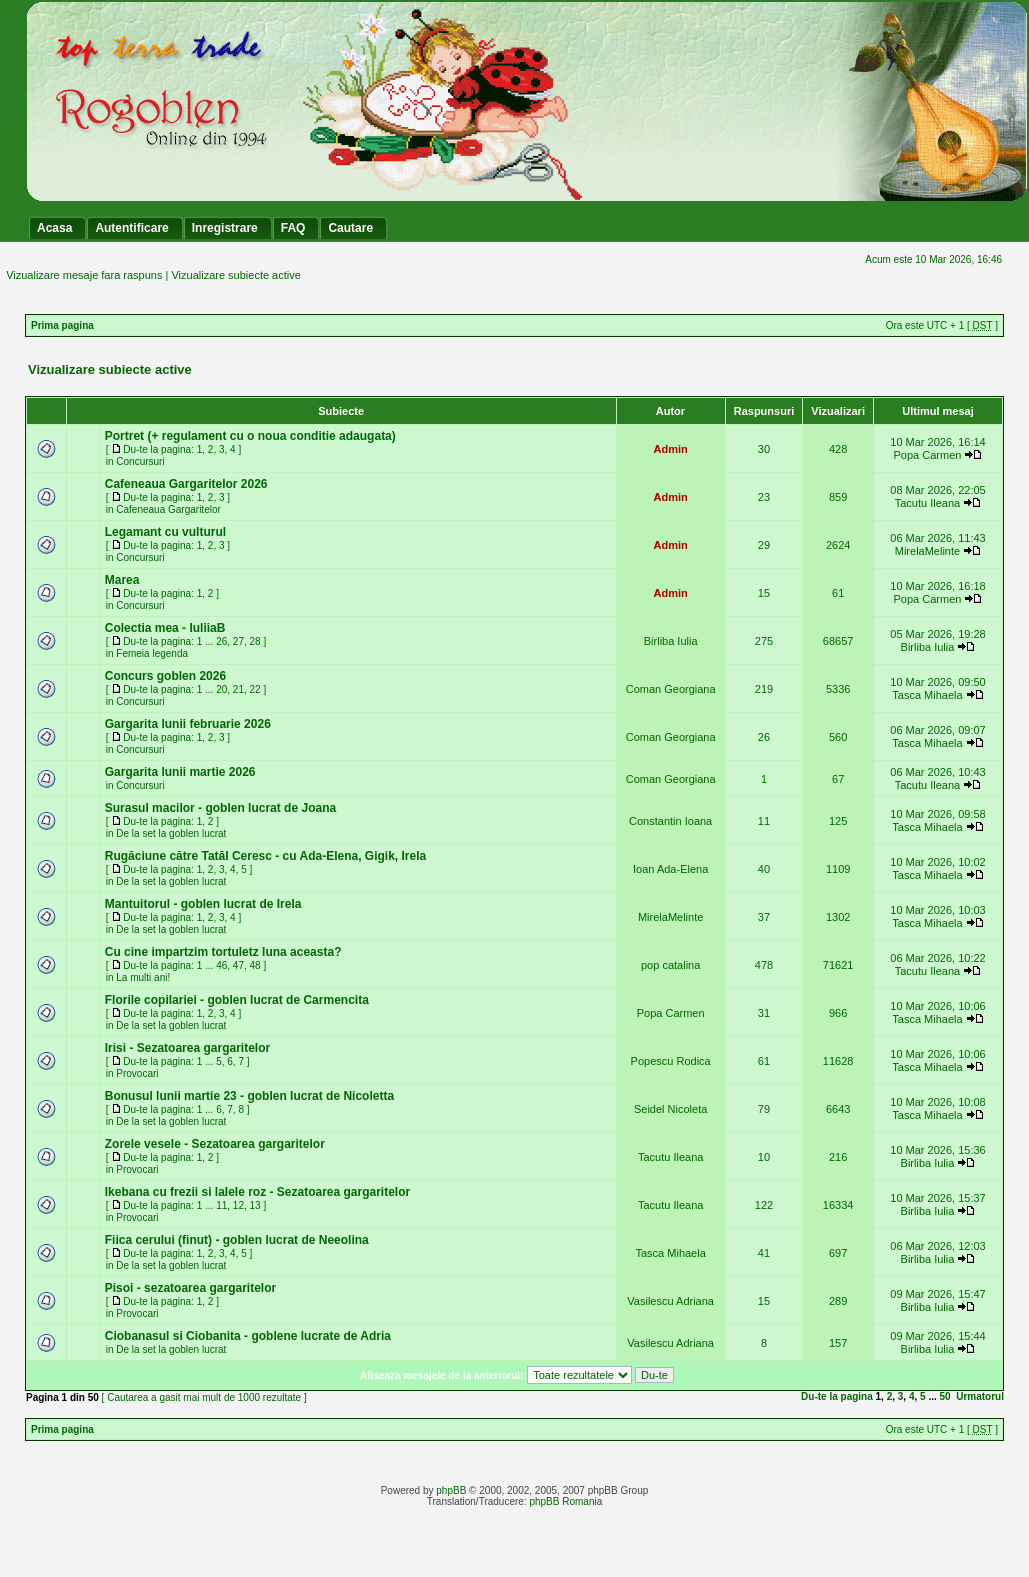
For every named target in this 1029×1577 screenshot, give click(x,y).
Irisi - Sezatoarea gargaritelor (187, 1048)
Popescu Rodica (671, 1061)
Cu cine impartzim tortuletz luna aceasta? (223, 952)
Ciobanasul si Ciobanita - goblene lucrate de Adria (248, 1336)
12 (238, 1205)
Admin (671, 449)
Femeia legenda (152, 653)
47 (238, 965)
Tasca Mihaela (927, 695)
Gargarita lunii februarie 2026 (188, 724)
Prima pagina (62, 325)
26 (221, 641)
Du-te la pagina (837, 1396)
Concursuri (140, 461)
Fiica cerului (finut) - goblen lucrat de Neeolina (237, 1240)
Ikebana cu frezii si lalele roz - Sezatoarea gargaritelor (257, 1192)
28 (255, 641)
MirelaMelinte (927, 551)
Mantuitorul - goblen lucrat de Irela (203, 904)
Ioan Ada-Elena (670, 869)
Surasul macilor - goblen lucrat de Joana (220, 808)
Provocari (137, 1073)
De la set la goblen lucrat (171, 833)
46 (221, 965)
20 (221, 689)
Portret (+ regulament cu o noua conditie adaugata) (250, 436)
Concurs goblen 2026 (165, 676)
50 (945, 1396)
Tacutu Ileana (927, 503)
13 (255, 1205)
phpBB (451, 1490)
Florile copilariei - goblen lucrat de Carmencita (237, 1000)
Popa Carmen (928, 455)
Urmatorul (980, 1396)
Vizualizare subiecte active (235, 275)
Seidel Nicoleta (670, 1109)
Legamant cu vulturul (165, 532)
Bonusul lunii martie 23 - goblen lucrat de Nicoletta (249, 1096)
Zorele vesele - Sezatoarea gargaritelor (215, 1144)
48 (255, 965)
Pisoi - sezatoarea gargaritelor (190, 1288)
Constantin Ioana (670, 821)
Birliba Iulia (671, 641)
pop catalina (670, 965)
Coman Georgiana (671, 689)
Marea (122, 580)
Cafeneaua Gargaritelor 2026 (186, 484)
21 (238, 689)
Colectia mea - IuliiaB (165, 628)
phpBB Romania (565, 1501)
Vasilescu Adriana (670, 1301)
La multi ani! (143, 977)
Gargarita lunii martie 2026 (180, 772)
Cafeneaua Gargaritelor (168, 509)
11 (221, 1205)
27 (238, 641)
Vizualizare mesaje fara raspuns (84, 275)
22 (255, 689)
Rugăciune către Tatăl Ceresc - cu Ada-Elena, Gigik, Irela (265, 856)
